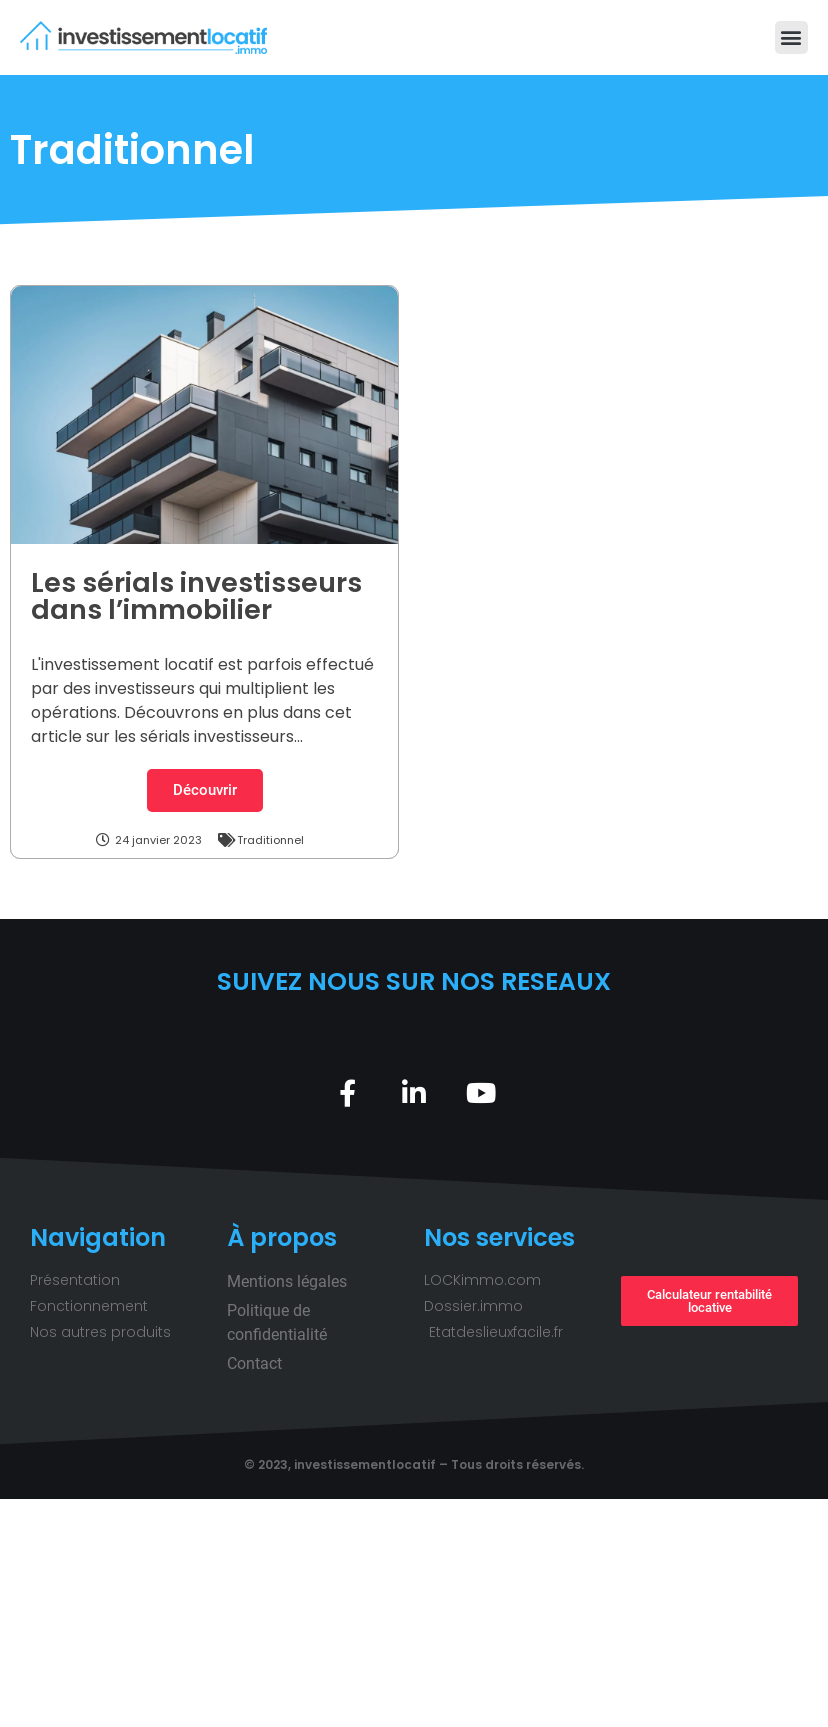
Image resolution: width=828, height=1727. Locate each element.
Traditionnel (270, 840)
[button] (791, 37)
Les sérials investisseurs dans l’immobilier (196, 596)
